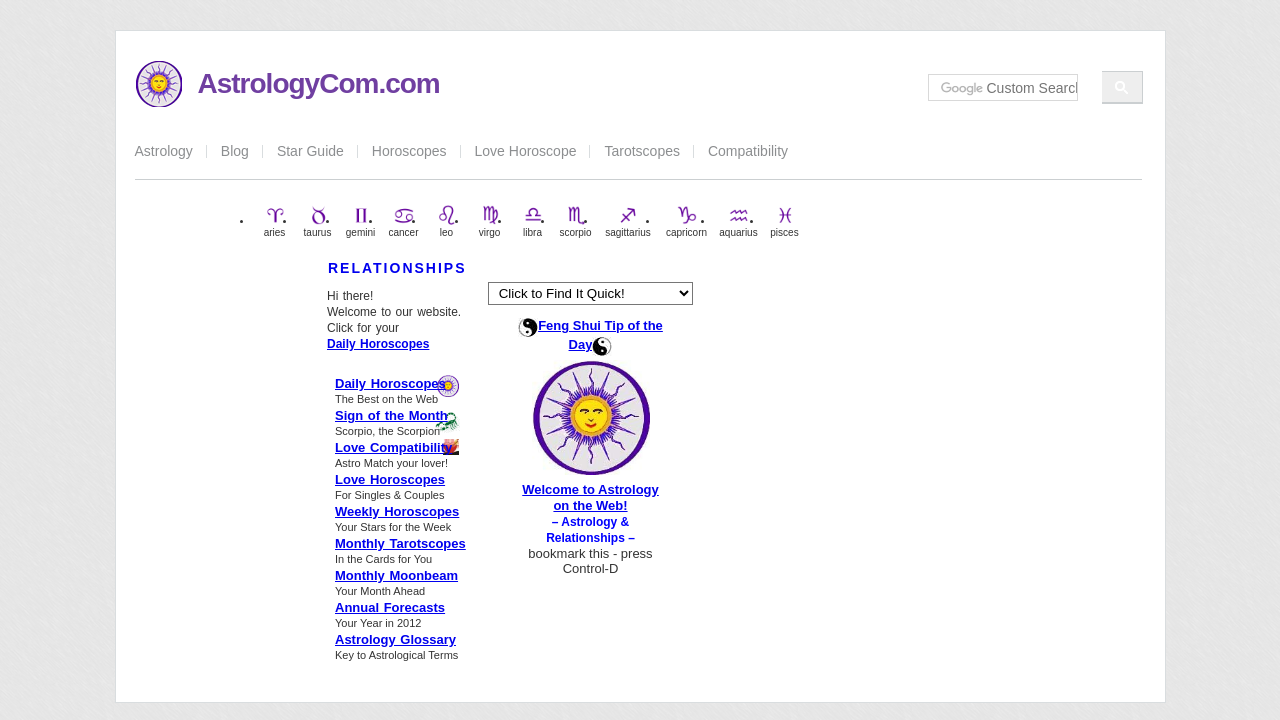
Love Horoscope (526, 151)
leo (447, 221)
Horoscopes (409, 151)
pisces (784, 221)
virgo (490, 221)
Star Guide (310, 151)
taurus (318, 221)
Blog (235, 151)
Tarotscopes (641, 151)
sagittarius (628, 221)
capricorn (686, 221)
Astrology (164, 151)
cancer (403, 221)
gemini (360, 221)
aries (275, 221)
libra (533, 221)
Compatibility (748, 151)
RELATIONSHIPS (397, 268)
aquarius (738, 221)
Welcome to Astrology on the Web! (590, 497)
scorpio (575, 221)
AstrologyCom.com (319, 83)
